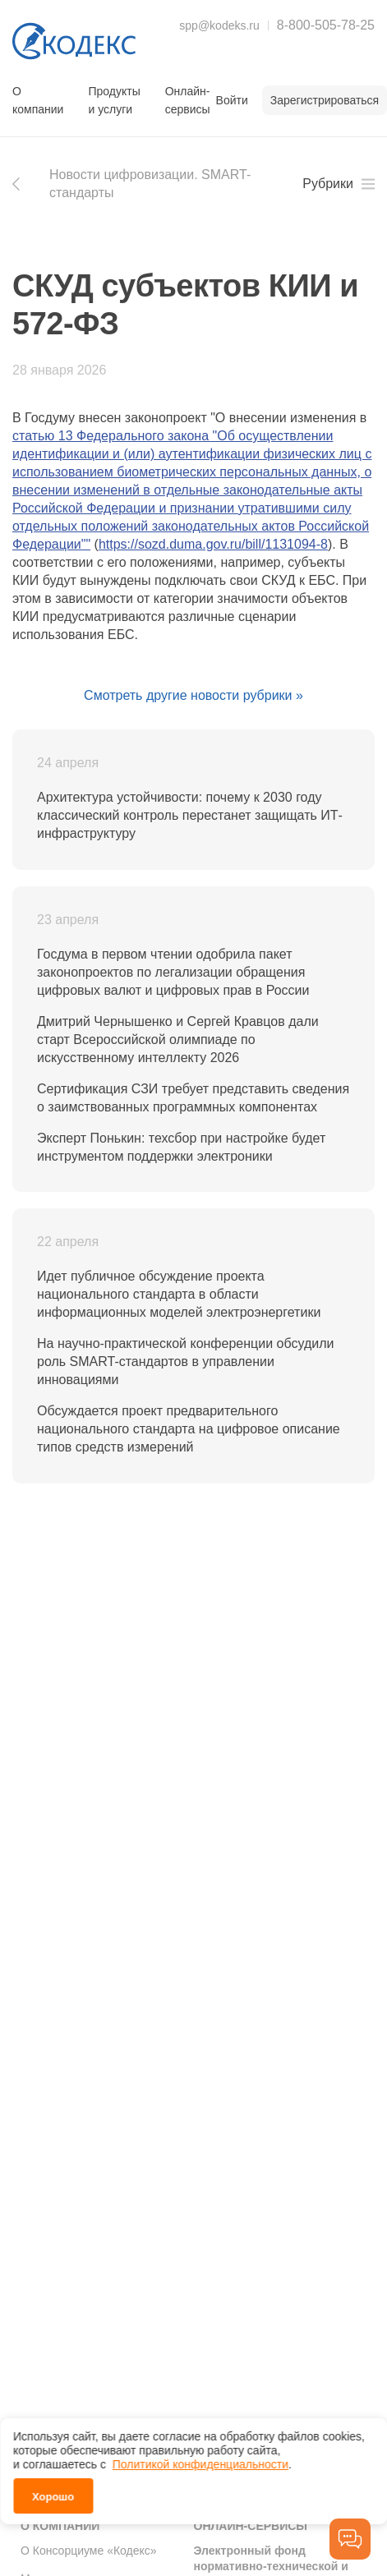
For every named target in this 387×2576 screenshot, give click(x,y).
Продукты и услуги (114, 100)
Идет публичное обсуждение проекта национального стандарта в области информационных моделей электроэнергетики (178, 1294)
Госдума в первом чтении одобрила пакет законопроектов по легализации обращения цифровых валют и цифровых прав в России (173, 972)
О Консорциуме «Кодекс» (89, 2550)
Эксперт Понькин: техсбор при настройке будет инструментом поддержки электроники (181, 1147)
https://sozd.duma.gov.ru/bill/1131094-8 (213, 544)
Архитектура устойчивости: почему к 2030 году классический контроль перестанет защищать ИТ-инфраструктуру (190, 815)
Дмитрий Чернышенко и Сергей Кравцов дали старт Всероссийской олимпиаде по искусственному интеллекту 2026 (178, 1039)
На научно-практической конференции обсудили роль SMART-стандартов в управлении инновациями (185, 1361)
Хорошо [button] (53, 2494)
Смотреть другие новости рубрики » (193, 695)
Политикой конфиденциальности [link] (200, 2461)
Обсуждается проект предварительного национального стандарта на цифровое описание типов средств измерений (188, 1429)
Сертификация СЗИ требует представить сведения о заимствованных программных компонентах (193, 1098)
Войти (232, 100)
